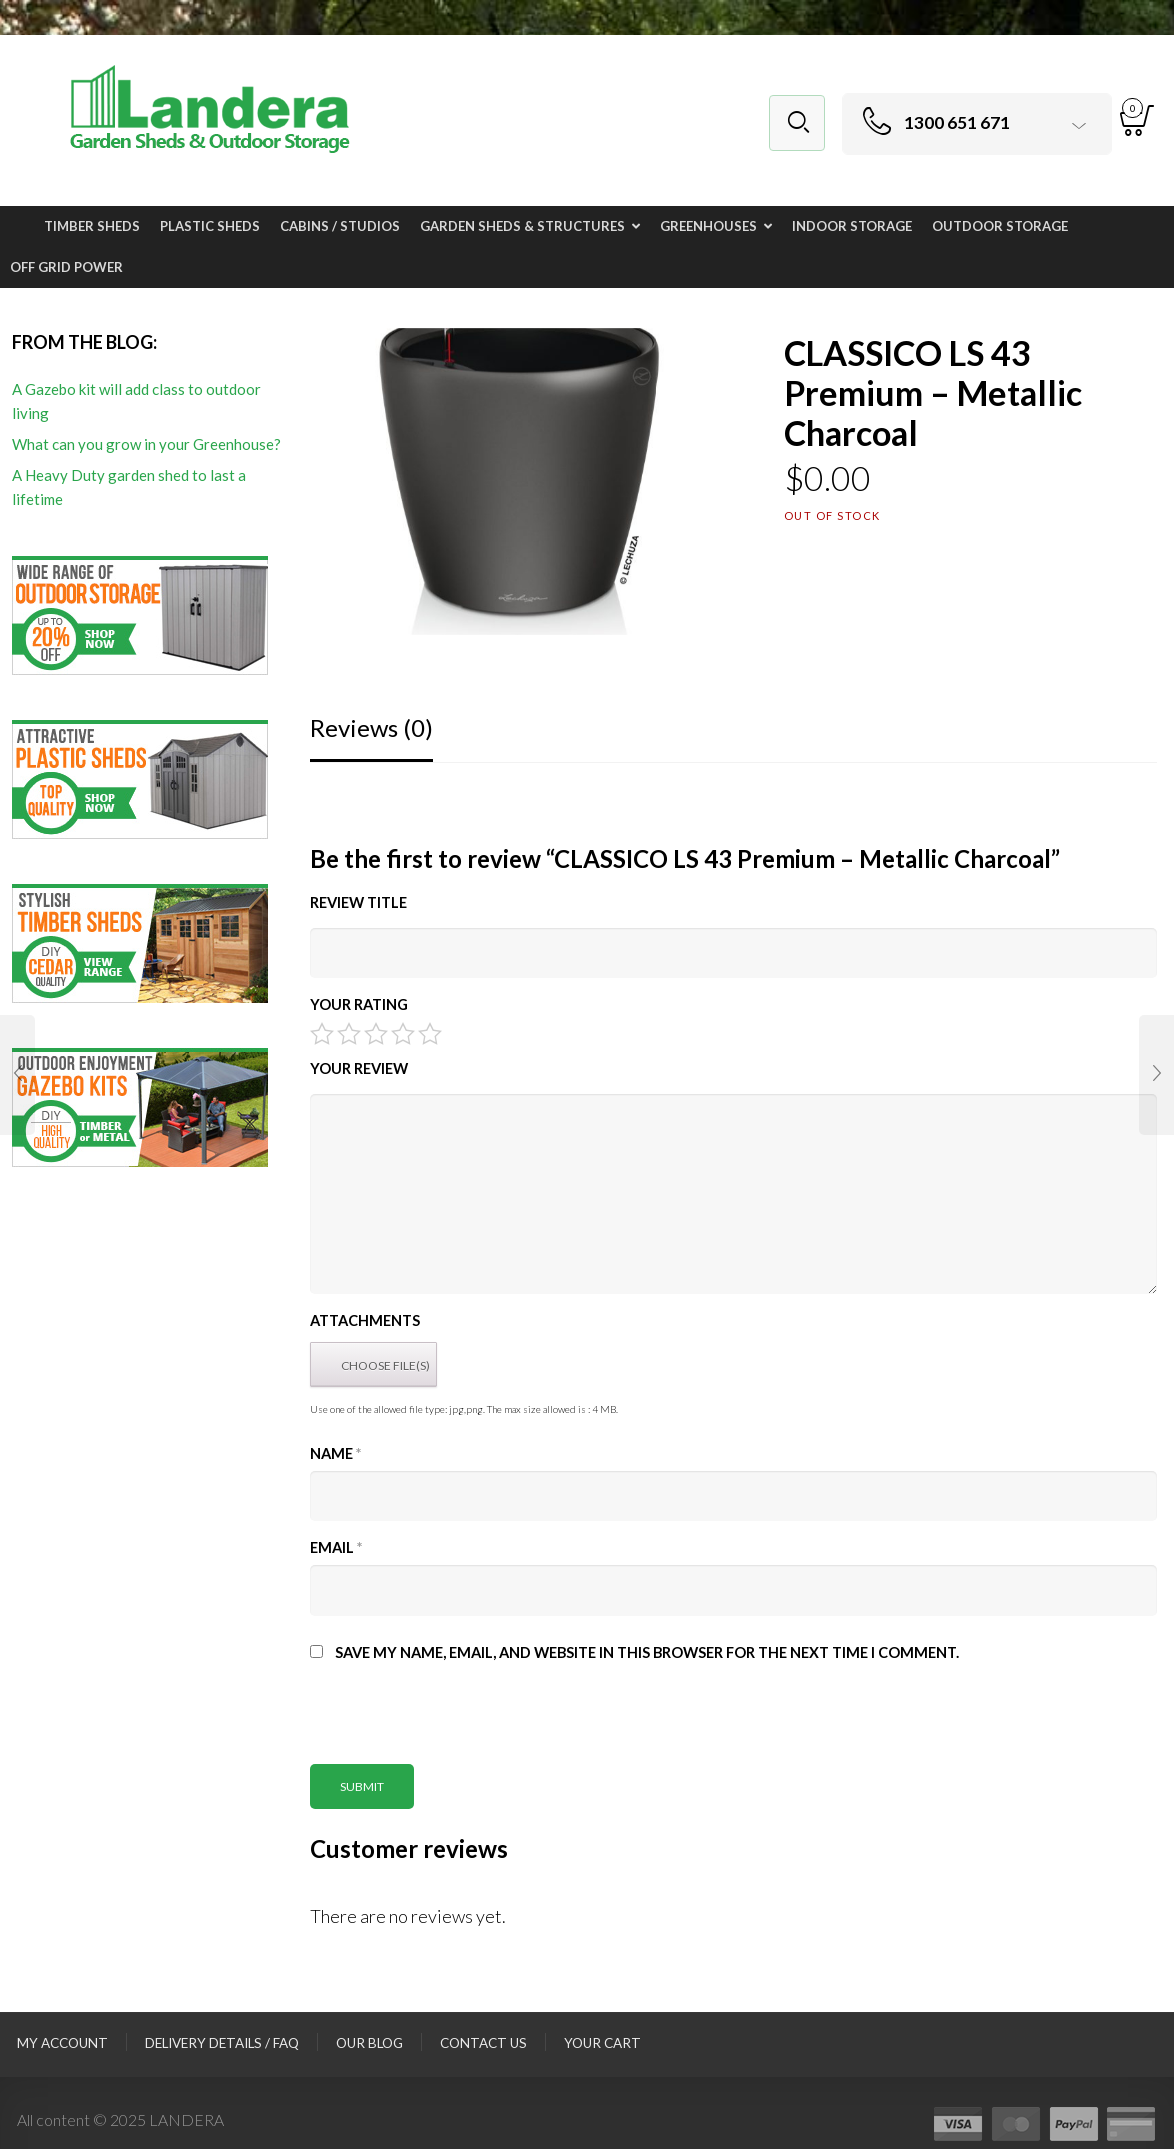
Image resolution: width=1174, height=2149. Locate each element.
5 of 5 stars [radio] (430, 1034)
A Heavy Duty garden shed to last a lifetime (129, 487)
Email (336, 1547)
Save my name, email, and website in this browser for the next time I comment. (647, 1652)
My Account (62, 2043)
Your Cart (602, 2043)
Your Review (359, 1068)
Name (335, 1453)
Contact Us (483, 2043)
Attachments (365, 1320)
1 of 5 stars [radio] (322, 1034)
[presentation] (462, 1725)
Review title (358, 902)
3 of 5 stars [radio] (376, 1034)
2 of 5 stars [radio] (349, 1034)
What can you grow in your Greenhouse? (146, 444)
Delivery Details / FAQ (222, 2043)
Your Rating (359, 1004)
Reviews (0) (371, 727)
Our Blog (369, 2043)
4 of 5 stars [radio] (403, 1034)
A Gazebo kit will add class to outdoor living (136, 401)
